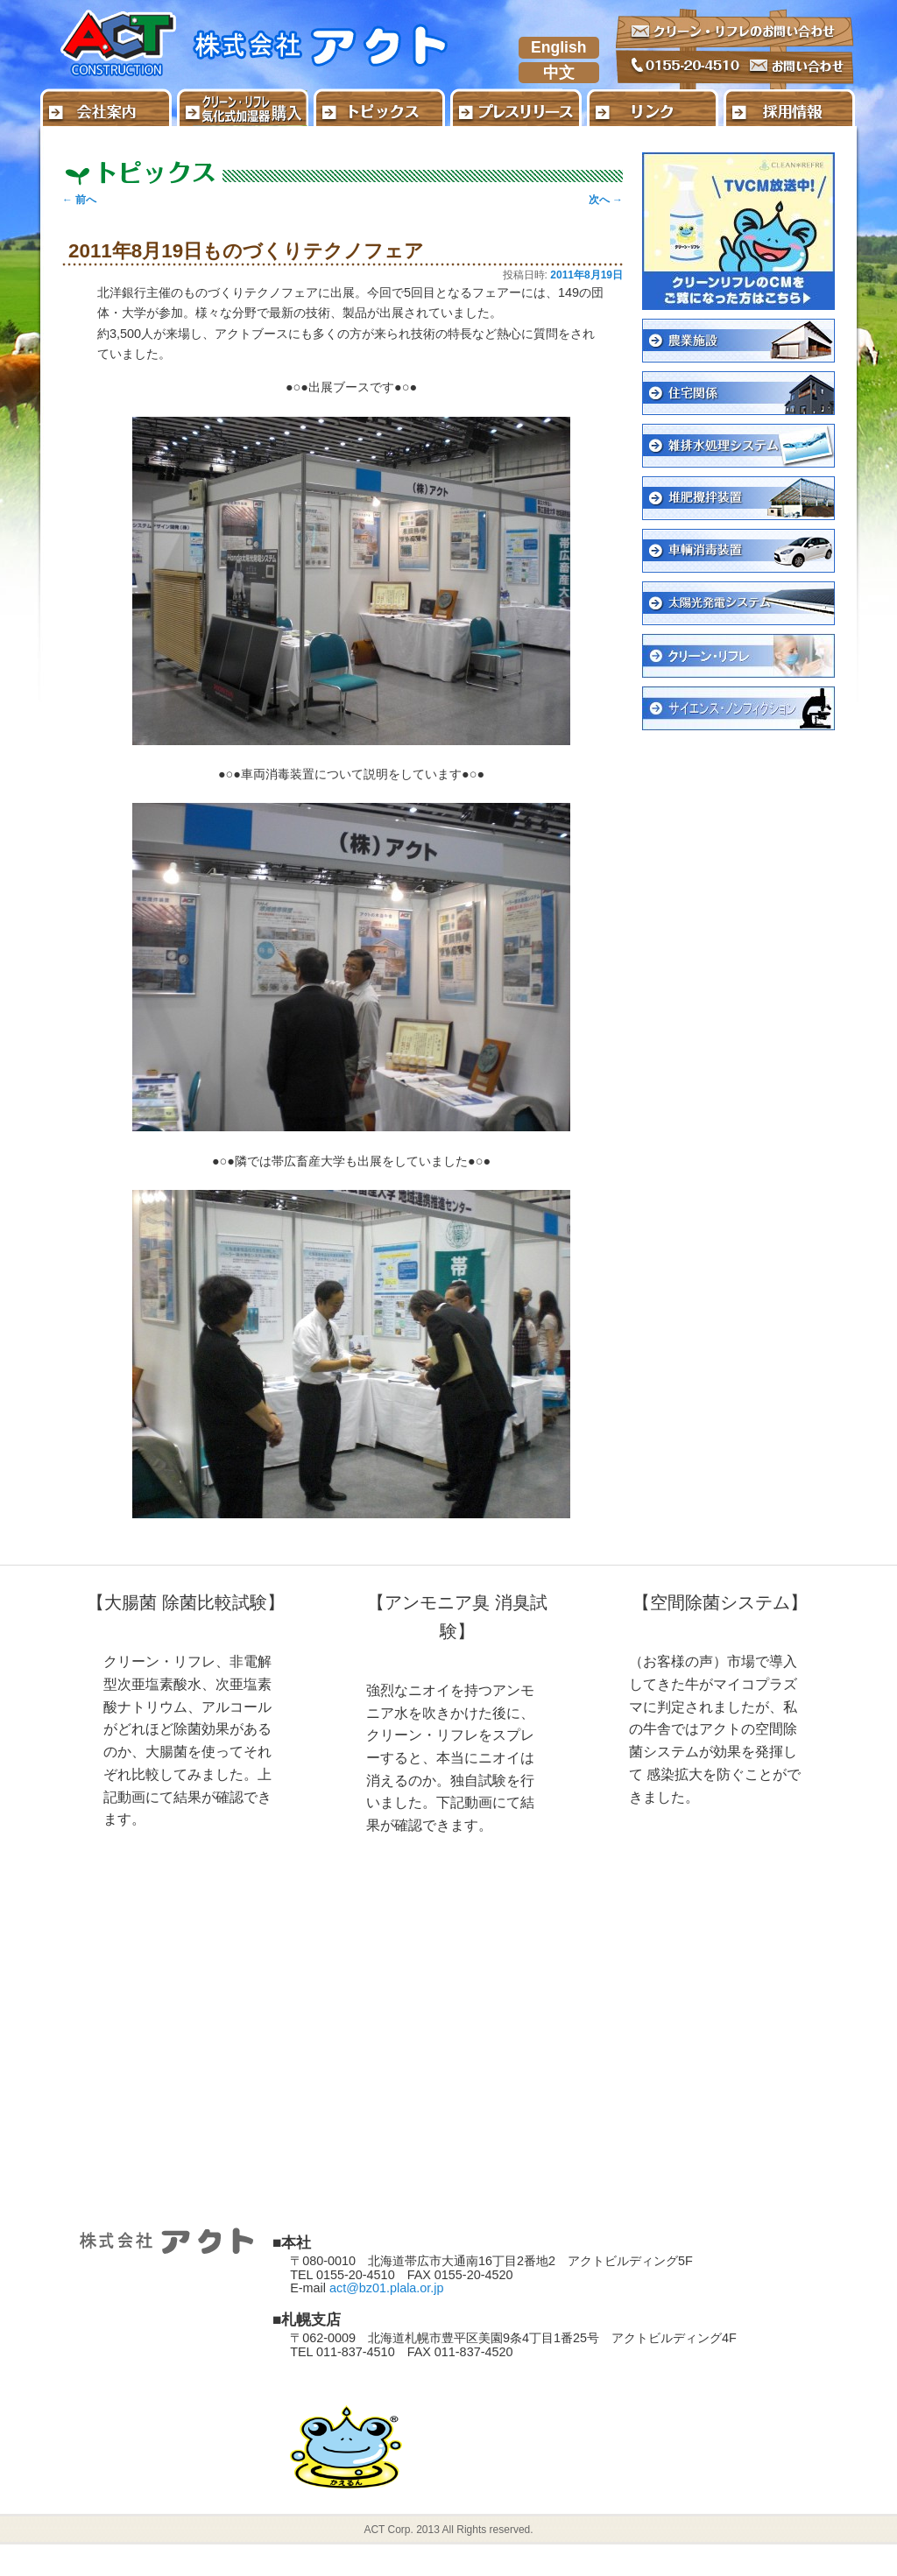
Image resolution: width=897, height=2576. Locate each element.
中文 (559, 72)
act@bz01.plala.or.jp (386, 2288)
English (559, 47)
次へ (606, 200)
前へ (79, 200)
